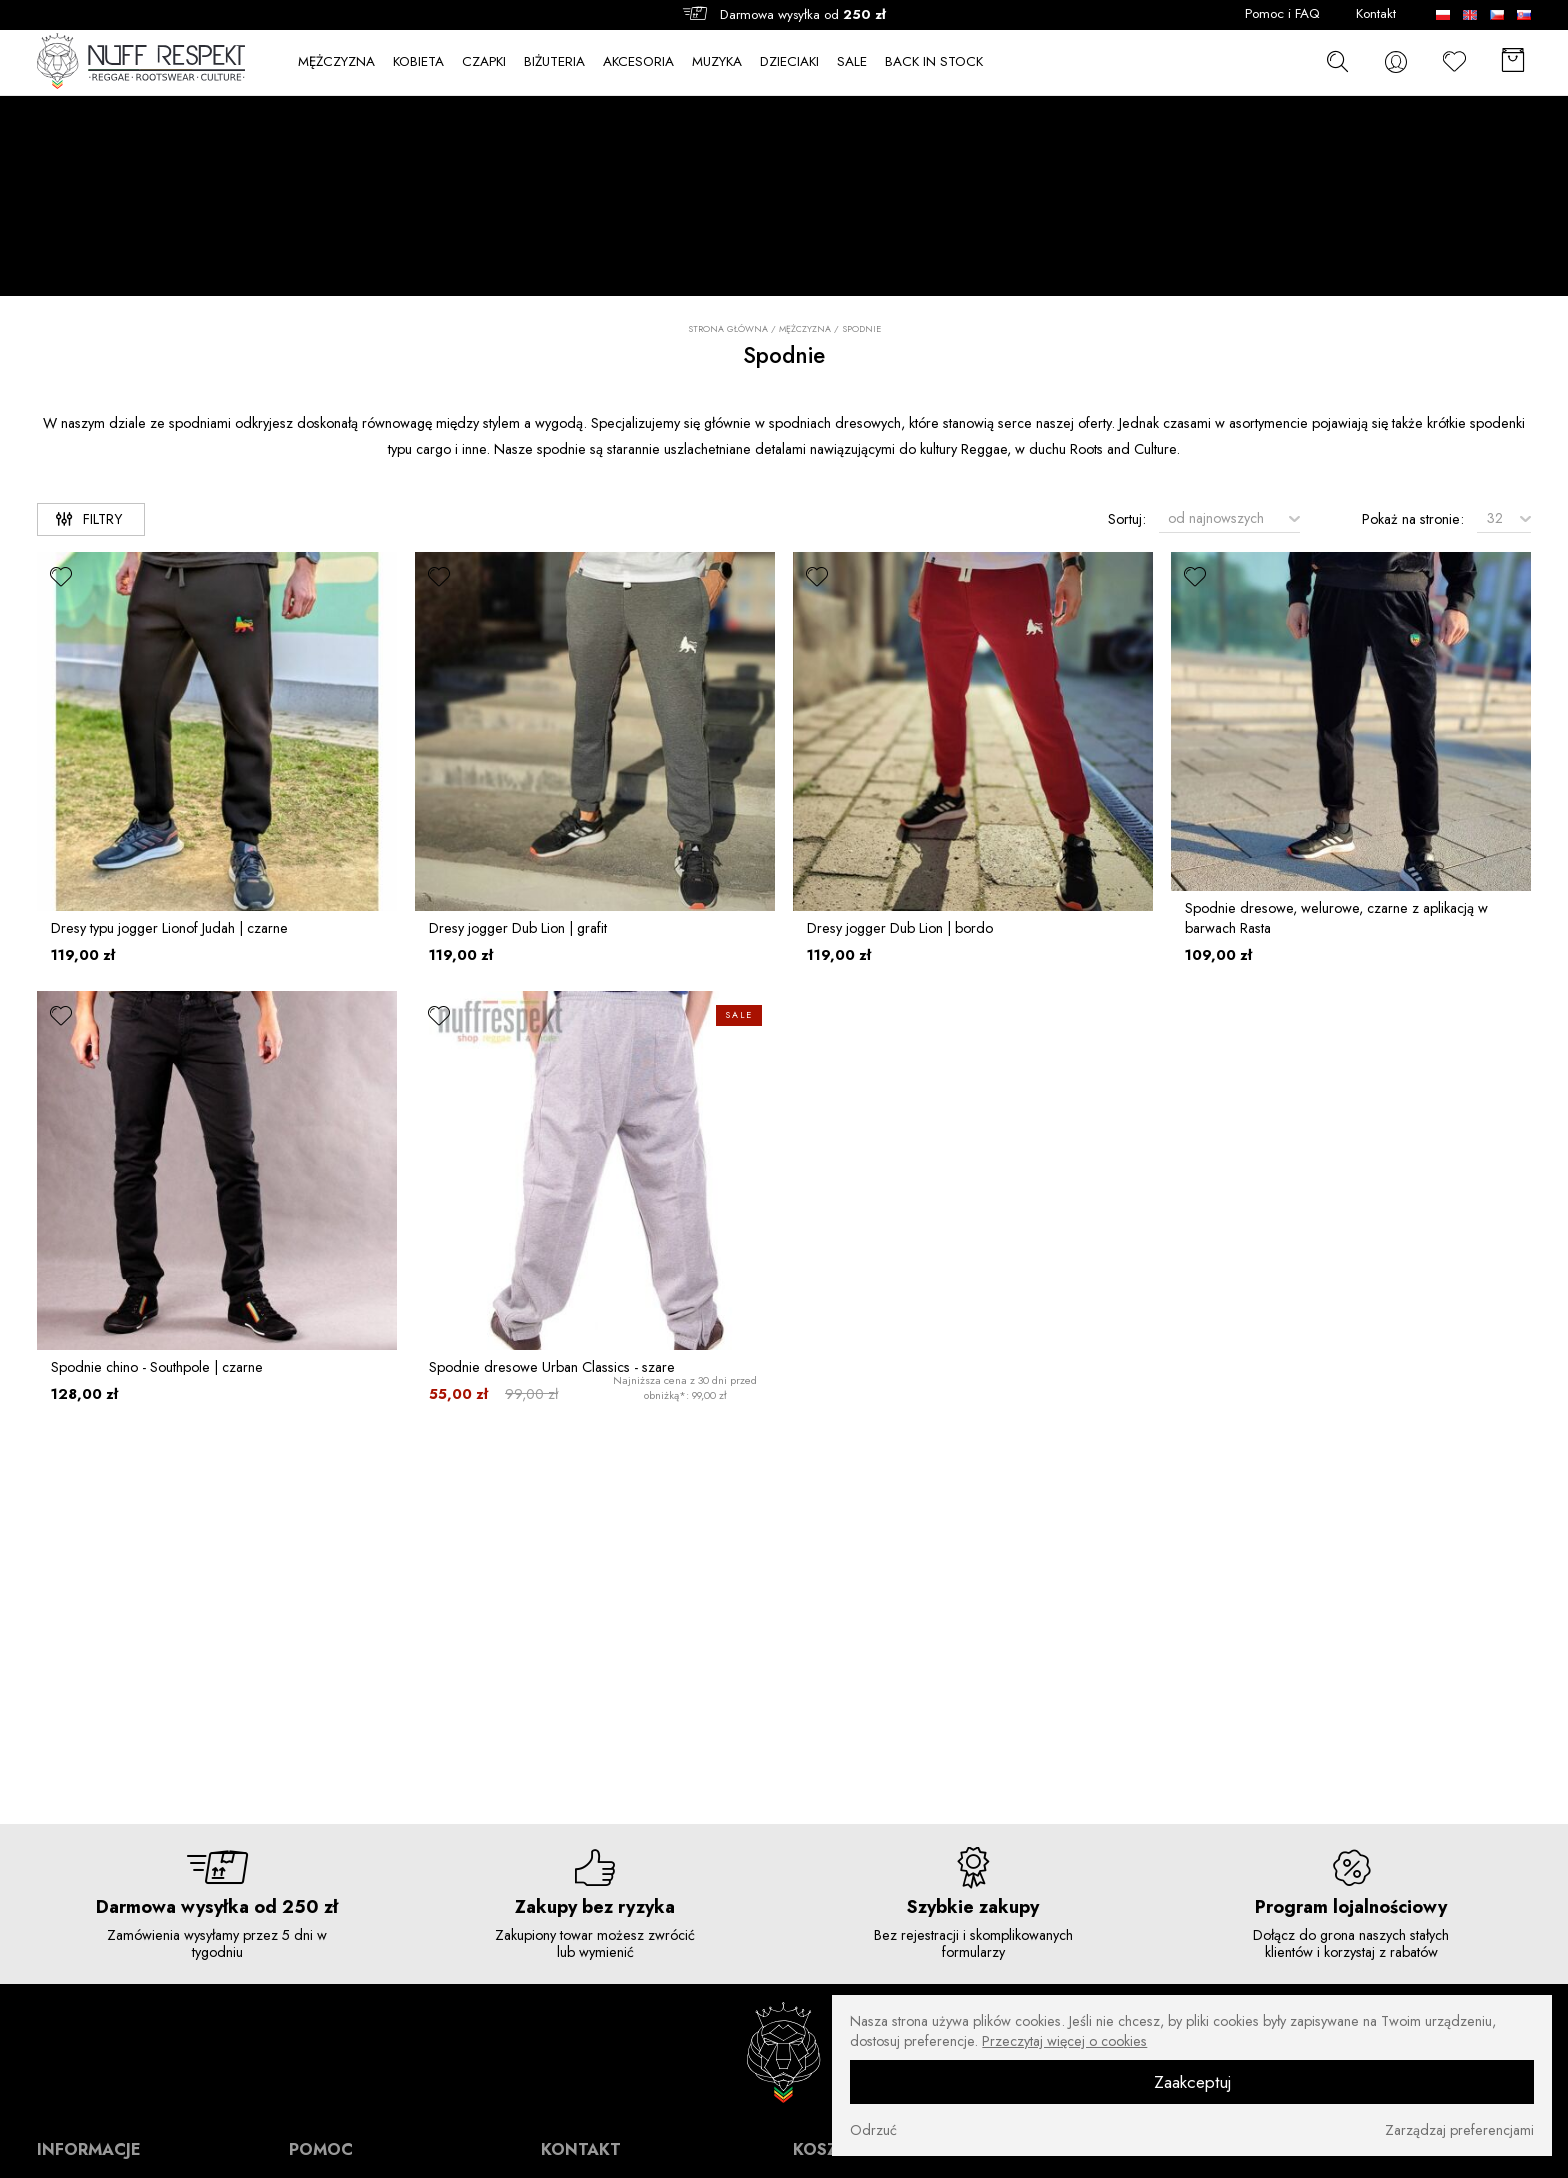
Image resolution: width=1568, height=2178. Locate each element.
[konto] (1396, 62)
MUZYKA (717, 62)
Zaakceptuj (1192, 2082)
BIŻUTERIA (554, 62)
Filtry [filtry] (89, 519)
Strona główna (728, 329)
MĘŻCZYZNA (336, 62)
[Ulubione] (1455, 62)
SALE (852, 62)
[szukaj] (1337, 61)
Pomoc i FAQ (1282, 14)
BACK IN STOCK (934, 62)
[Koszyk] (1513, 62)
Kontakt (1376, 14)
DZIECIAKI (789, 62)
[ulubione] (62, 577)
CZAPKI (484, 62)
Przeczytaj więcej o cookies (1064, 2041)
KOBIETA (418, 62)
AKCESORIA (638, 62)
